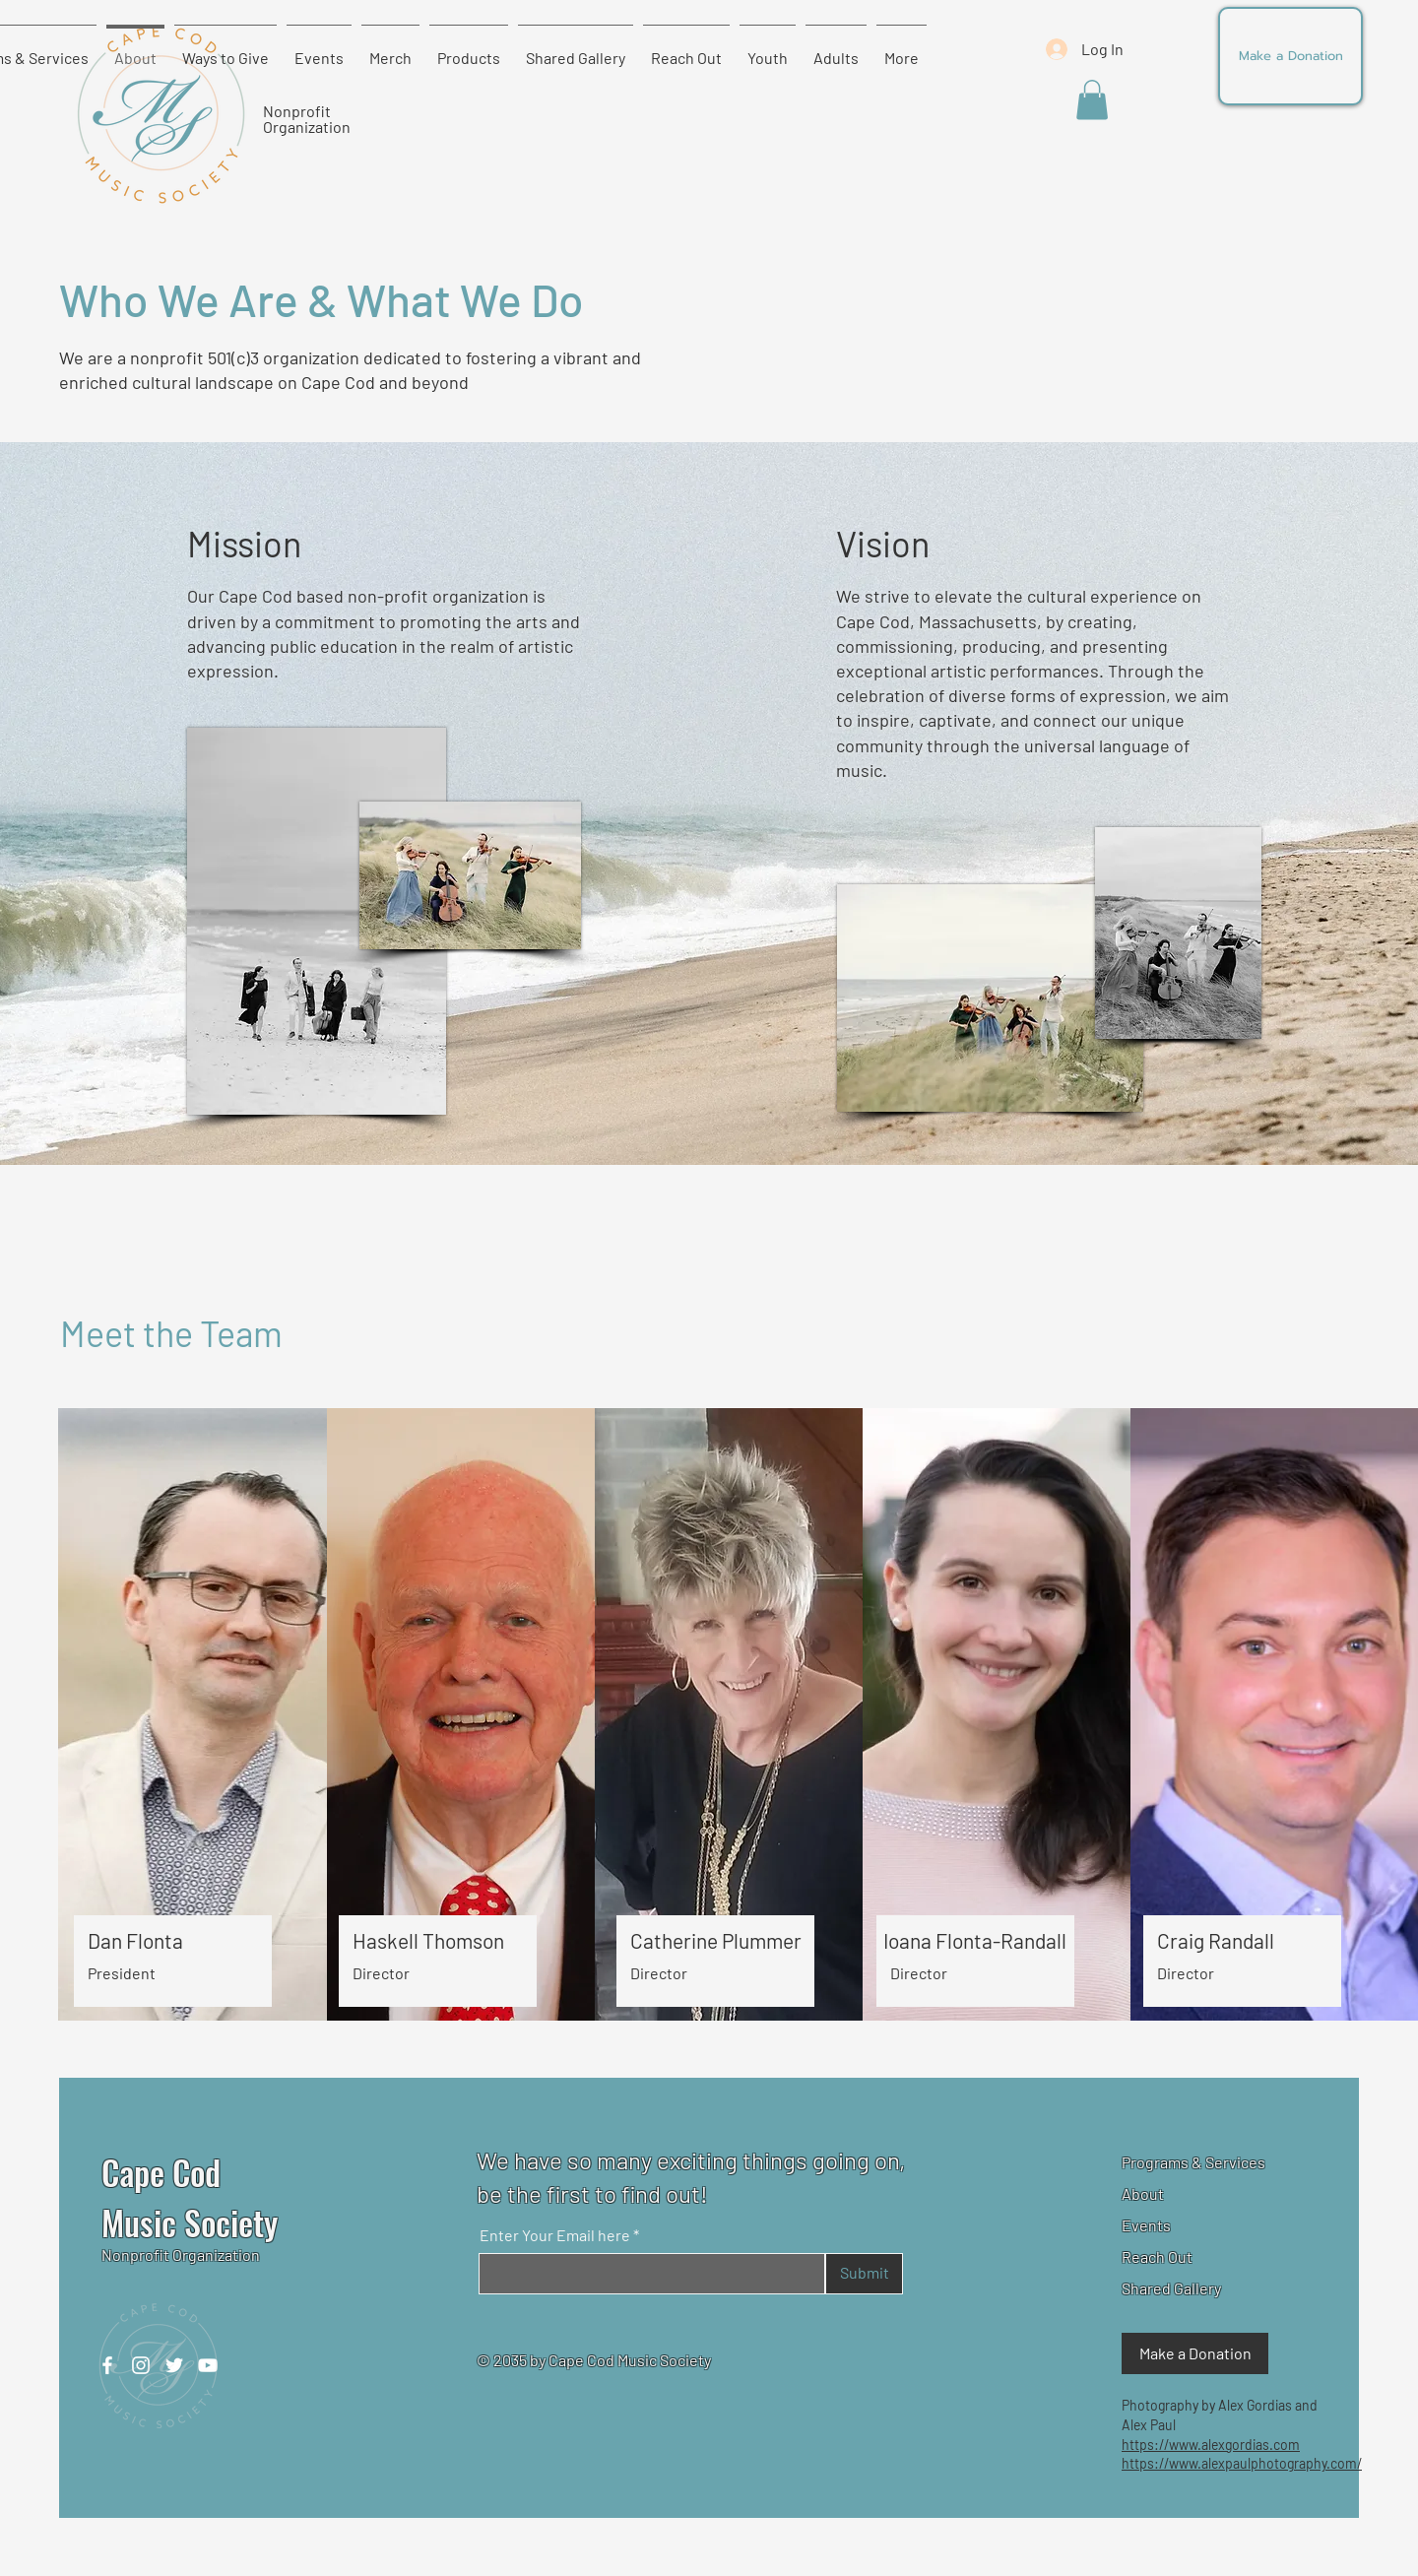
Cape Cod (161, 2172)
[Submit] (864, 2273)
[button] (1092, 100)
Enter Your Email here (555, 2235)
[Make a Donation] (1290, 56)
